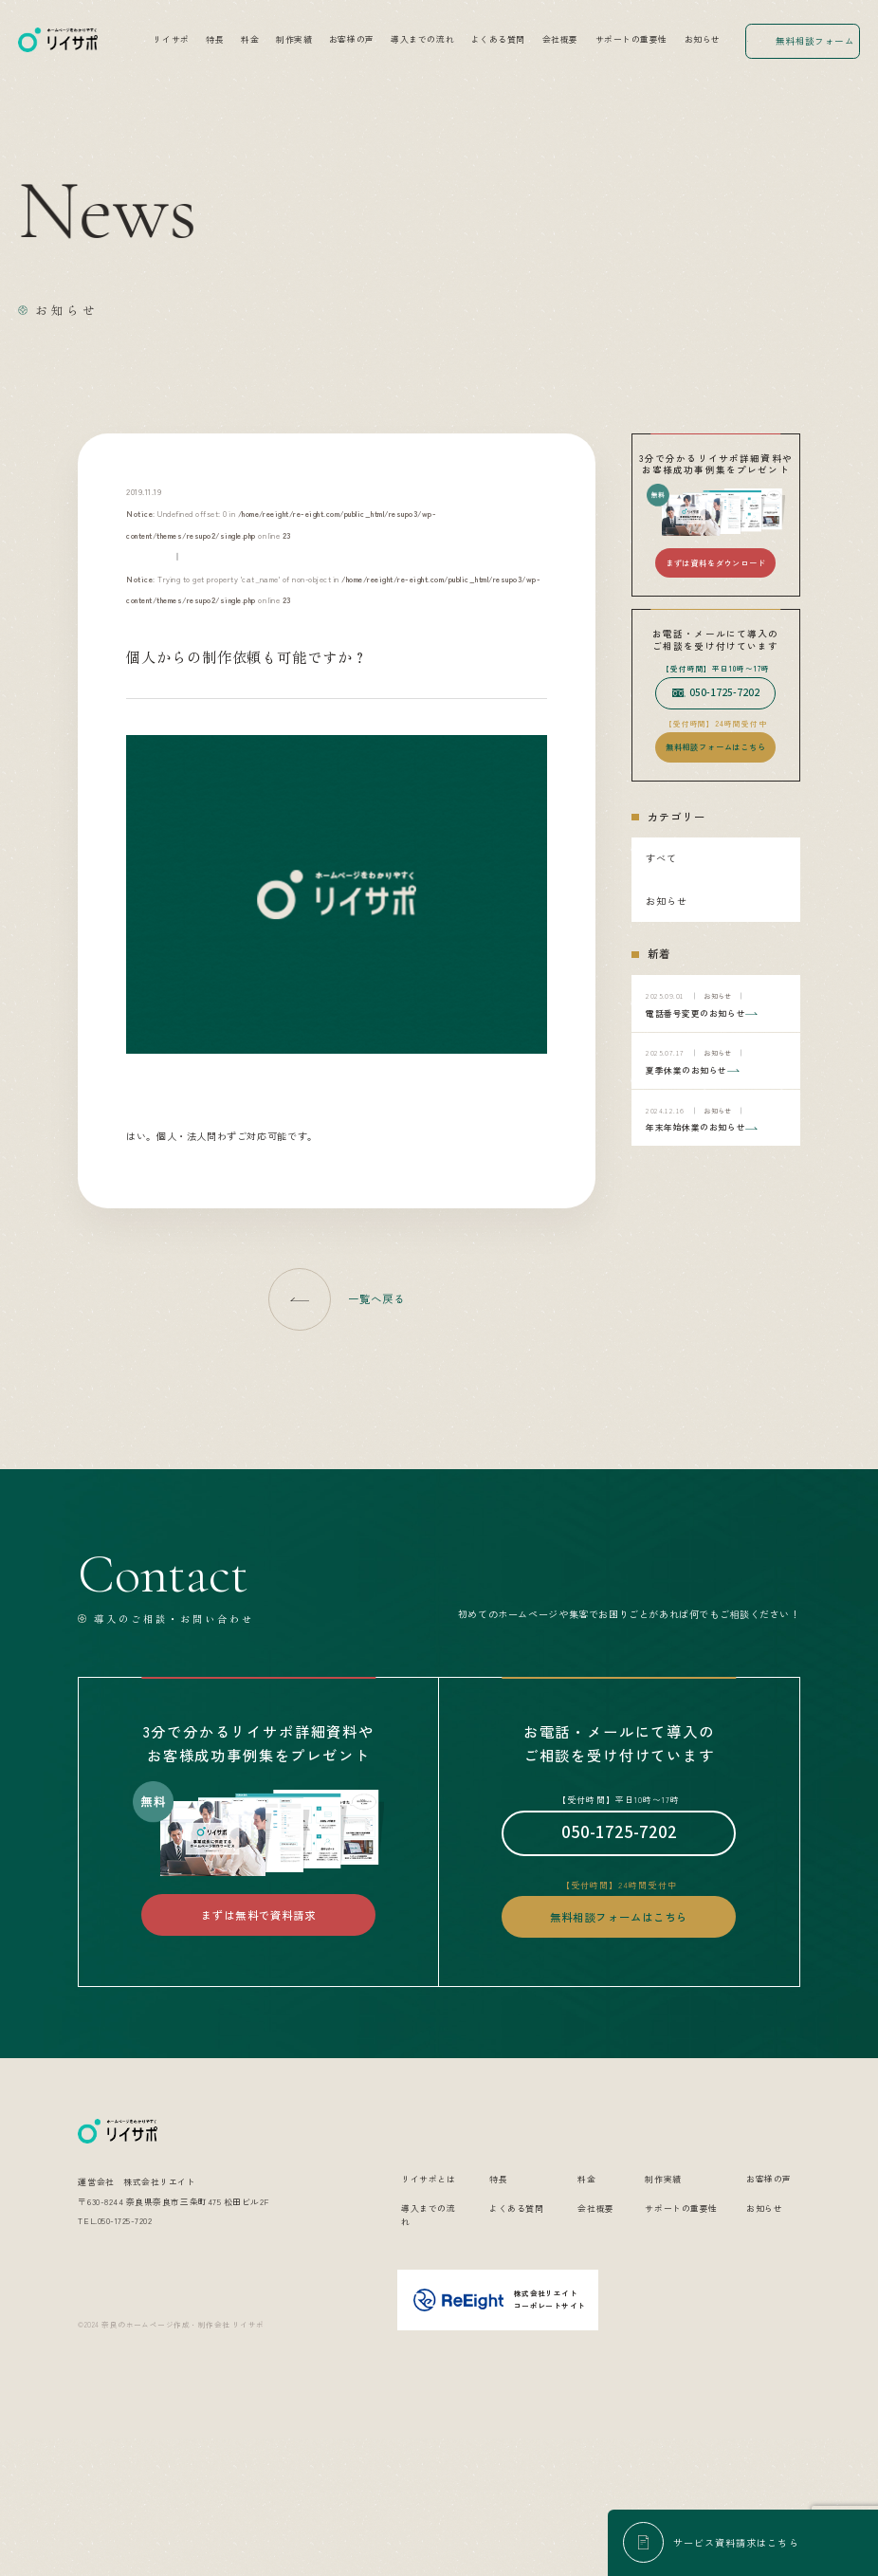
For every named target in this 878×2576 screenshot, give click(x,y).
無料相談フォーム (815, 40)
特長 (215, 39)
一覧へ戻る (377, 1298)
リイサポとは (428, 2316)
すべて (661, 858)
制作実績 (294, 39)
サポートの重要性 (631, 39)
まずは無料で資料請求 (258, 1915)
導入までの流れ (422, 39)
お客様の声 (352, 39)
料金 (250, 39)
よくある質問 (498, 39)
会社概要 (560, 39)
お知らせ (703, 39)
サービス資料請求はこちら (735, 2542)
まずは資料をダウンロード (716, 562)
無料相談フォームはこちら (716, 746)
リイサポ (171, 39)
